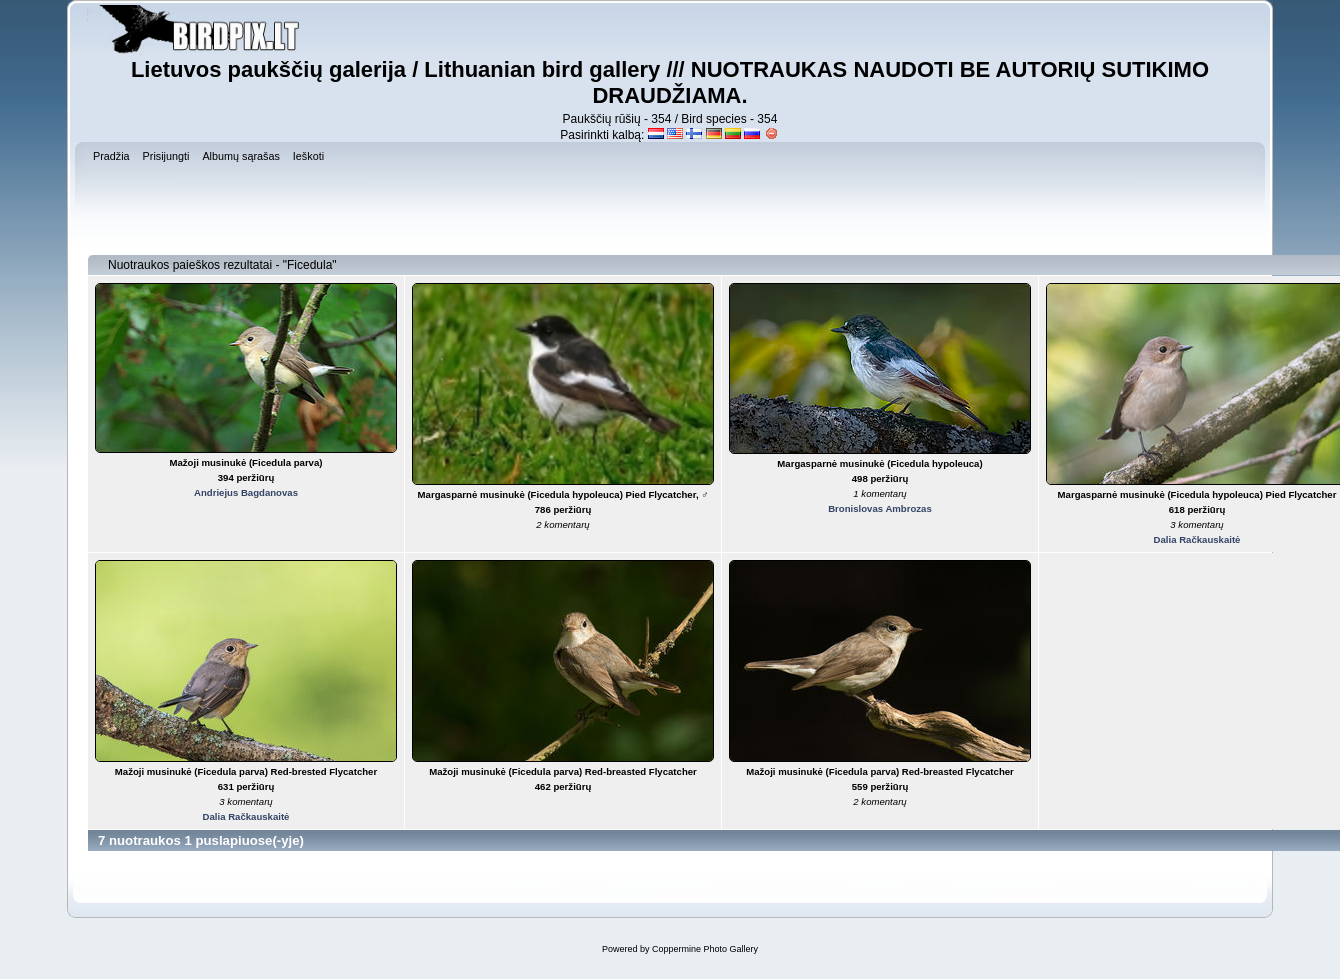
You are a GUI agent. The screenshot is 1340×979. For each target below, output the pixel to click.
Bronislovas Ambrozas (880, 508)
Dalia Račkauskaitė (1197, 539)
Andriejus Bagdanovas (246, 492)
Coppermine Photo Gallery (705, 949)
